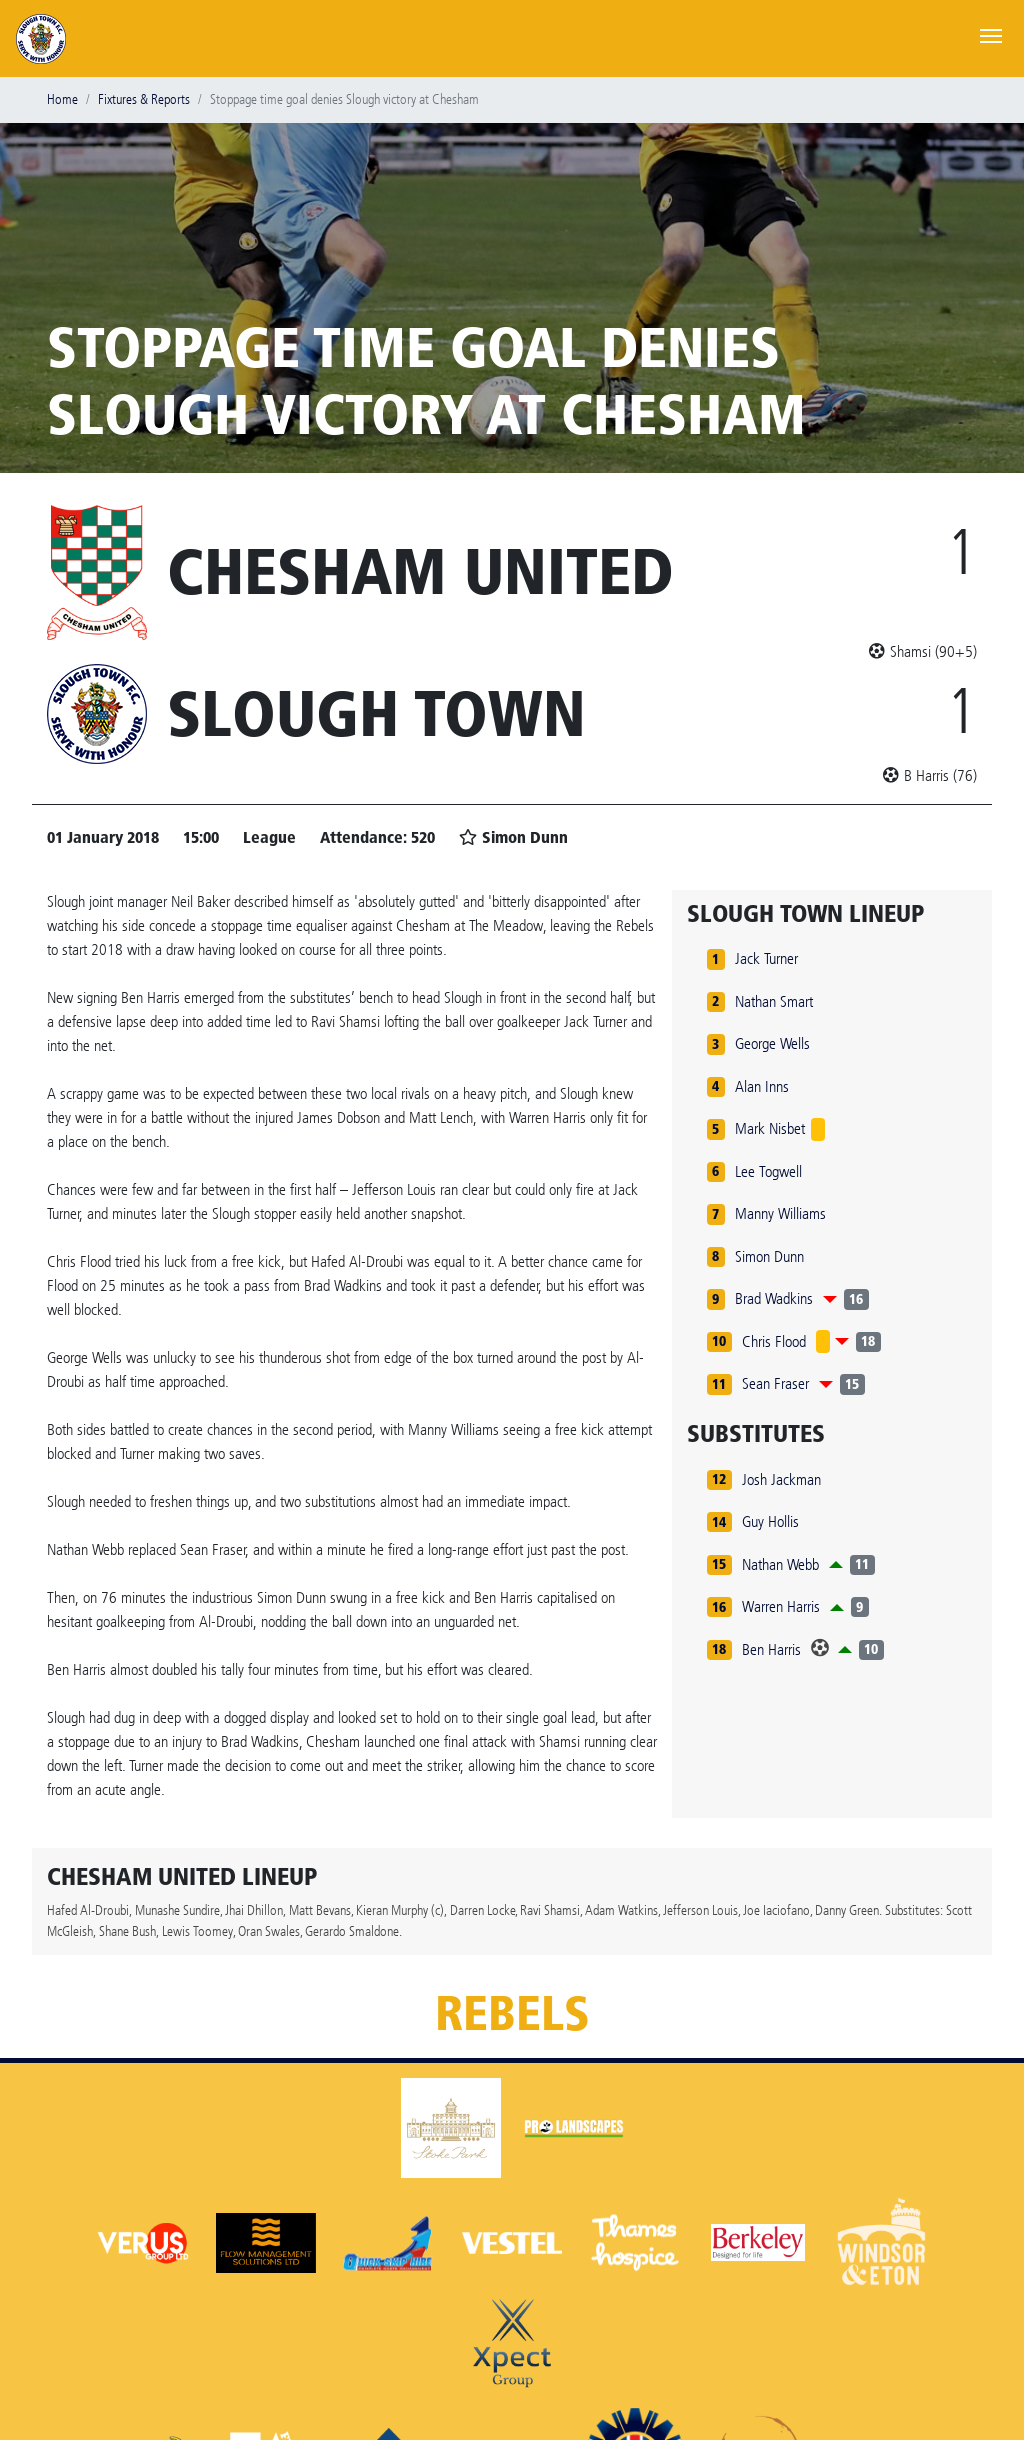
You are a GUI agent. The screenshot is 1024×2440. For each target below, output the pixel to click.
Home (62, 99)
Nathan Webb (780, 1564)
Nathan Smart (774, 1001)
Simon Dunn (769, 1256)
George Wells (772, 1043)
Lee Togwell (768, 1171)
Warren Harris (781, 1606)
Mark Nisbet (770, 1128)
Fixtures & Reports (144, 99)
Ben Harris (771, 1649)
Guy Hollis (770, 1521)
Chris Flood (774, 1341)
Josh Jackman (781, 1479)
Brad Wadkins (774, 1298)
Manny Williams (780, 1213)
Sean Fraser (775, 1383)
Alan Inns (762, 1086)
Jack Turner (766, 958)
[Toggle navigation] (991, 34)
